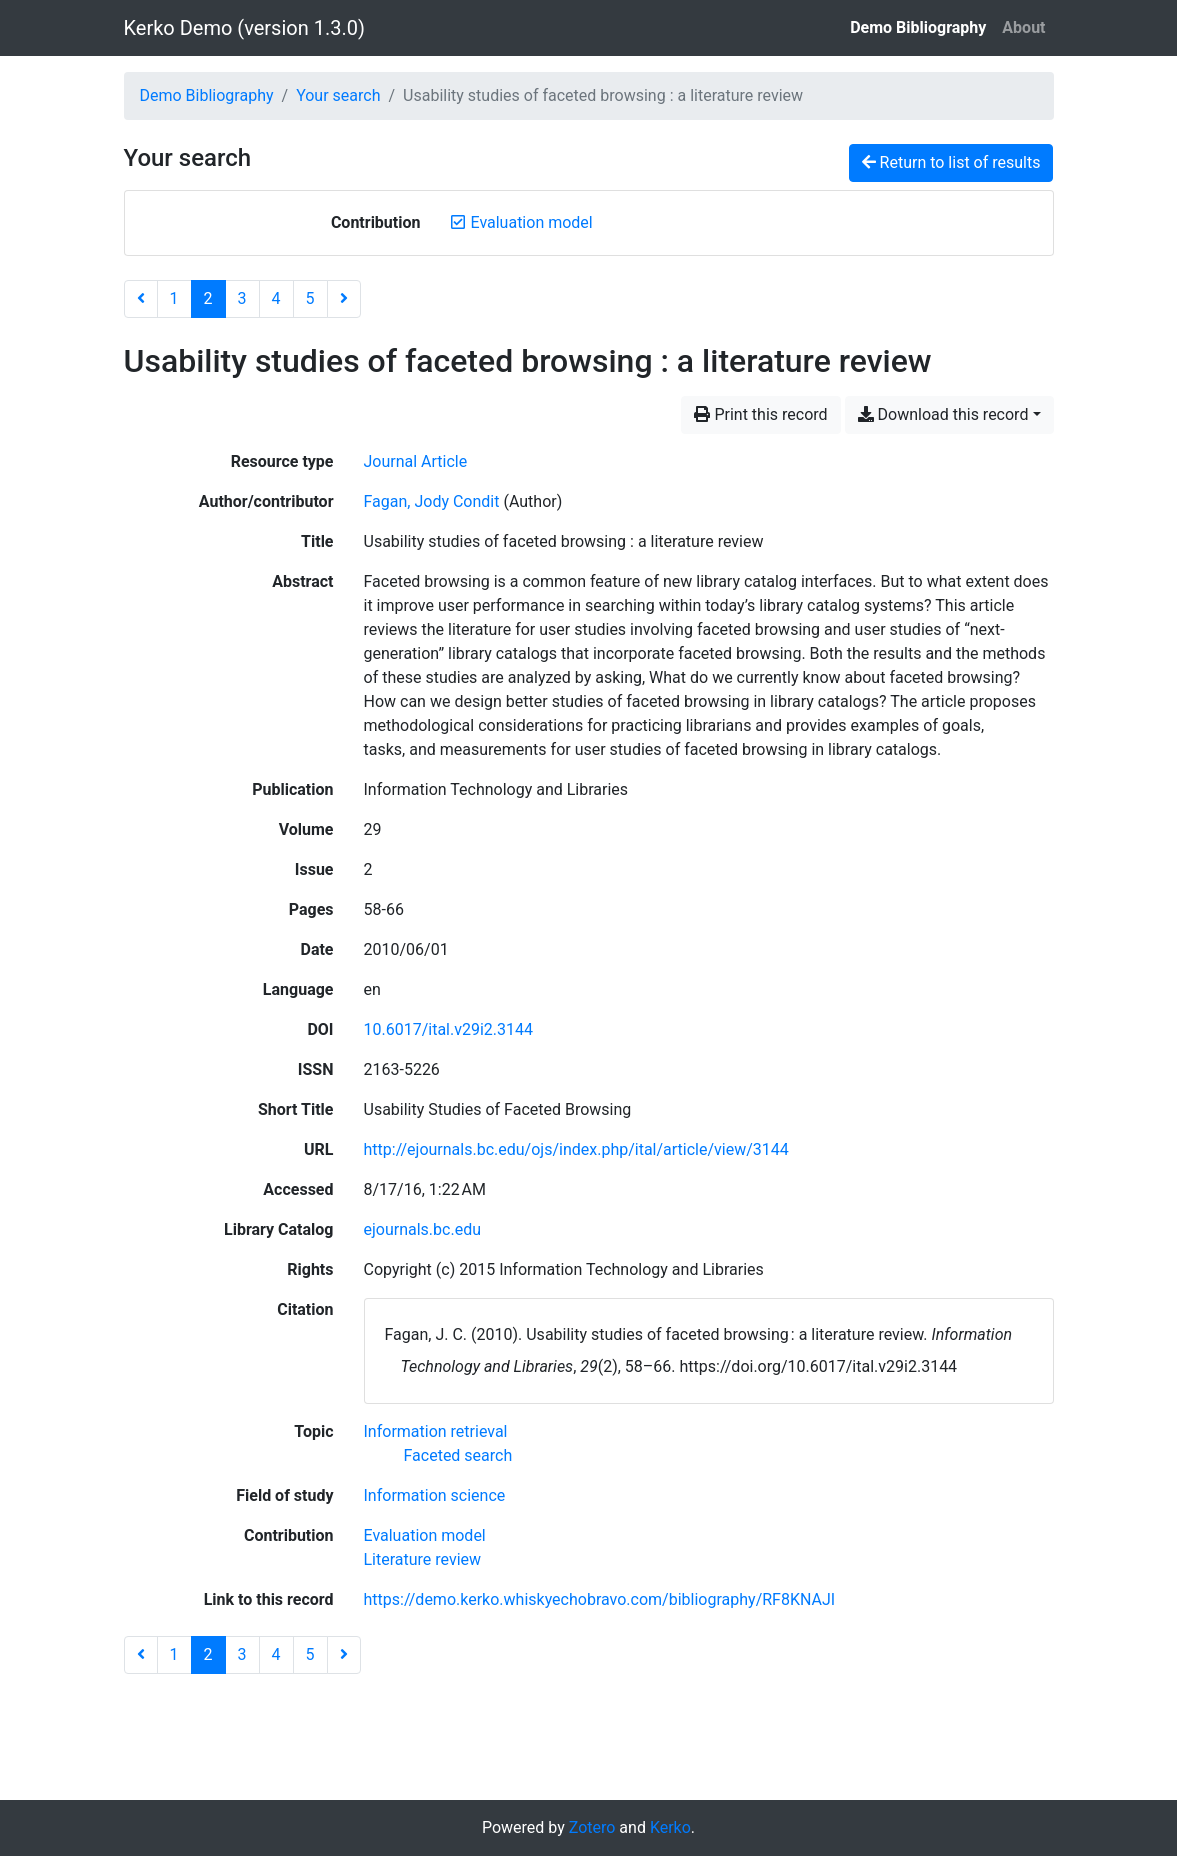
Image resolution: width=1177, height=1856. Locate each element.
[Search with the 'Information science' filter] (435, 1495)
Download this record (943, 414)
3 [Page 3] (242, 298)
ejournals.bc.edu (423, 1229)
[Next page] (344, 299)
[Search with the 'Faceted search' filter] (458, 1455)
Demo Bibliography (918, 27)
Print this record (760, 414)
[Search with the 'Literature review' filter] (423, 1559)
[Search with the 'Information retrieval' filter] (436, 1431)
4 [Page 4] (276, 298)
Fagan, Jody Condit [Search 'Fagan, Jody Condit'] (432, 501)
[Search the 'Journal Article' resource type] (416, 461)
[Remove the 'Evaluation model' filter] (531, 222)
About (1023, 27)
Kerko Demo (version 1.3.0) (244, 28)
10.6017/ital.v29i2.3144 (449, 1029)
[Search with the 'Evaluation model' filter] (425, 1535)
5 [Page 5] (310, 298)
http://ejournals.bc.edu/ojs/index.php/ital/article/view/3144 (576, 1149)
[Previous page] (141, 299)
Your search (338, 95)
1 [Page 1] (174, 298)
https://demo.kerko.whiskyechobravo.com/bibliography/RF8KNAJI (600, 1599)
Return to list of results (951, 162)
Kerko (670, 1827)
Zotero (592, 1827)
